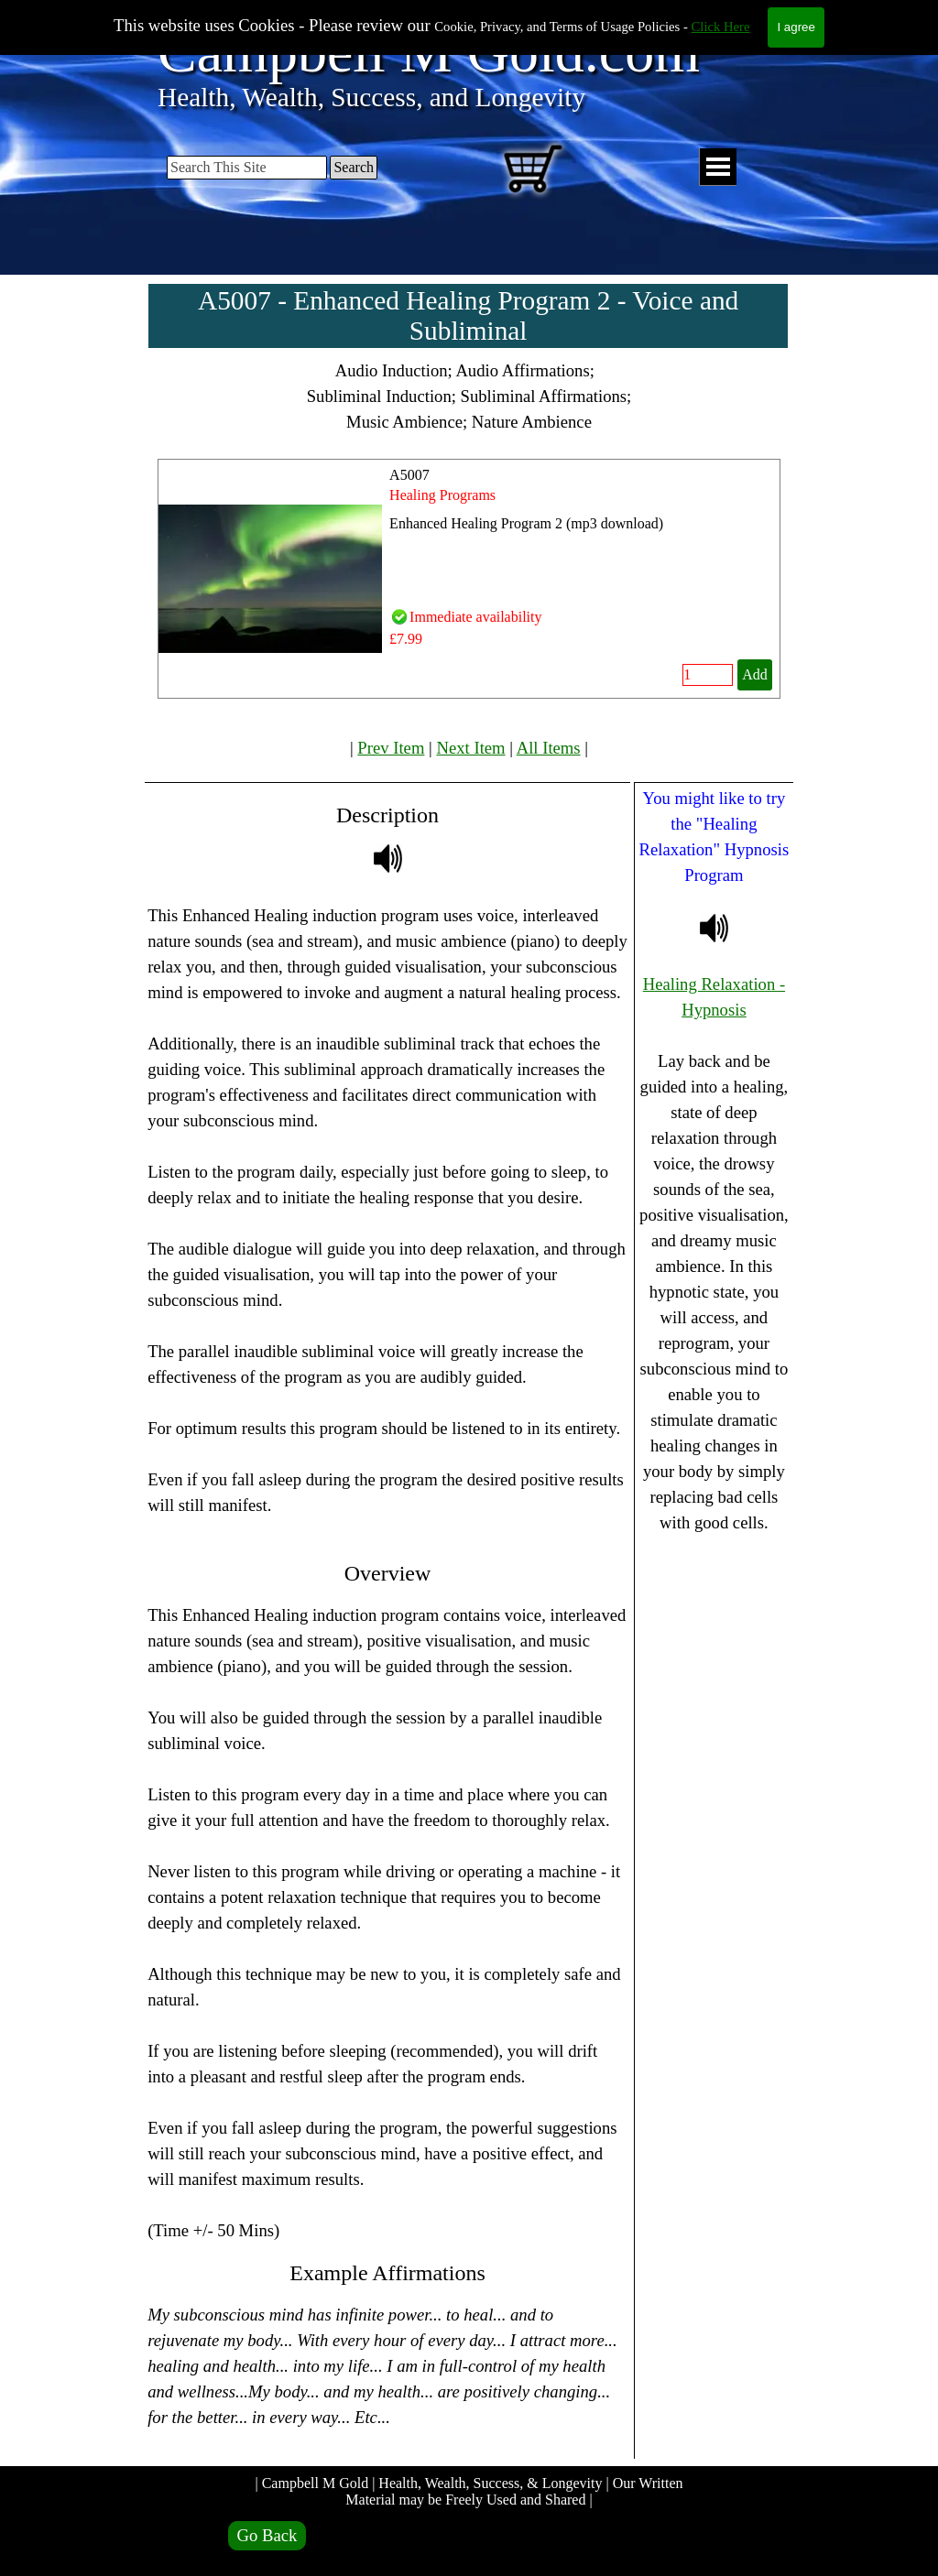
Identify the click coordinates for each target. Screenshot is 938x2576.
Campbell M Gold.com (429, 51)
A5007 (409, 475)
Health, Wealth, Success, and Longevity (371, 97)
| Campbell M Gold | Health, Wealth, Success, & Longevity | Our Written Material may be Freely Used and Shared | (470, 2491)
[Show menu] (717, 167)
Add (755, 674)
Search (353, 167)
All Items (549, 747)
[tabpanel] (469, 396)
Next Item (471, 747)
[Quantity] (707, 675)
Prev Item (390, 747)
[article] (469, 579)
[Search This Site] (247, 167)
